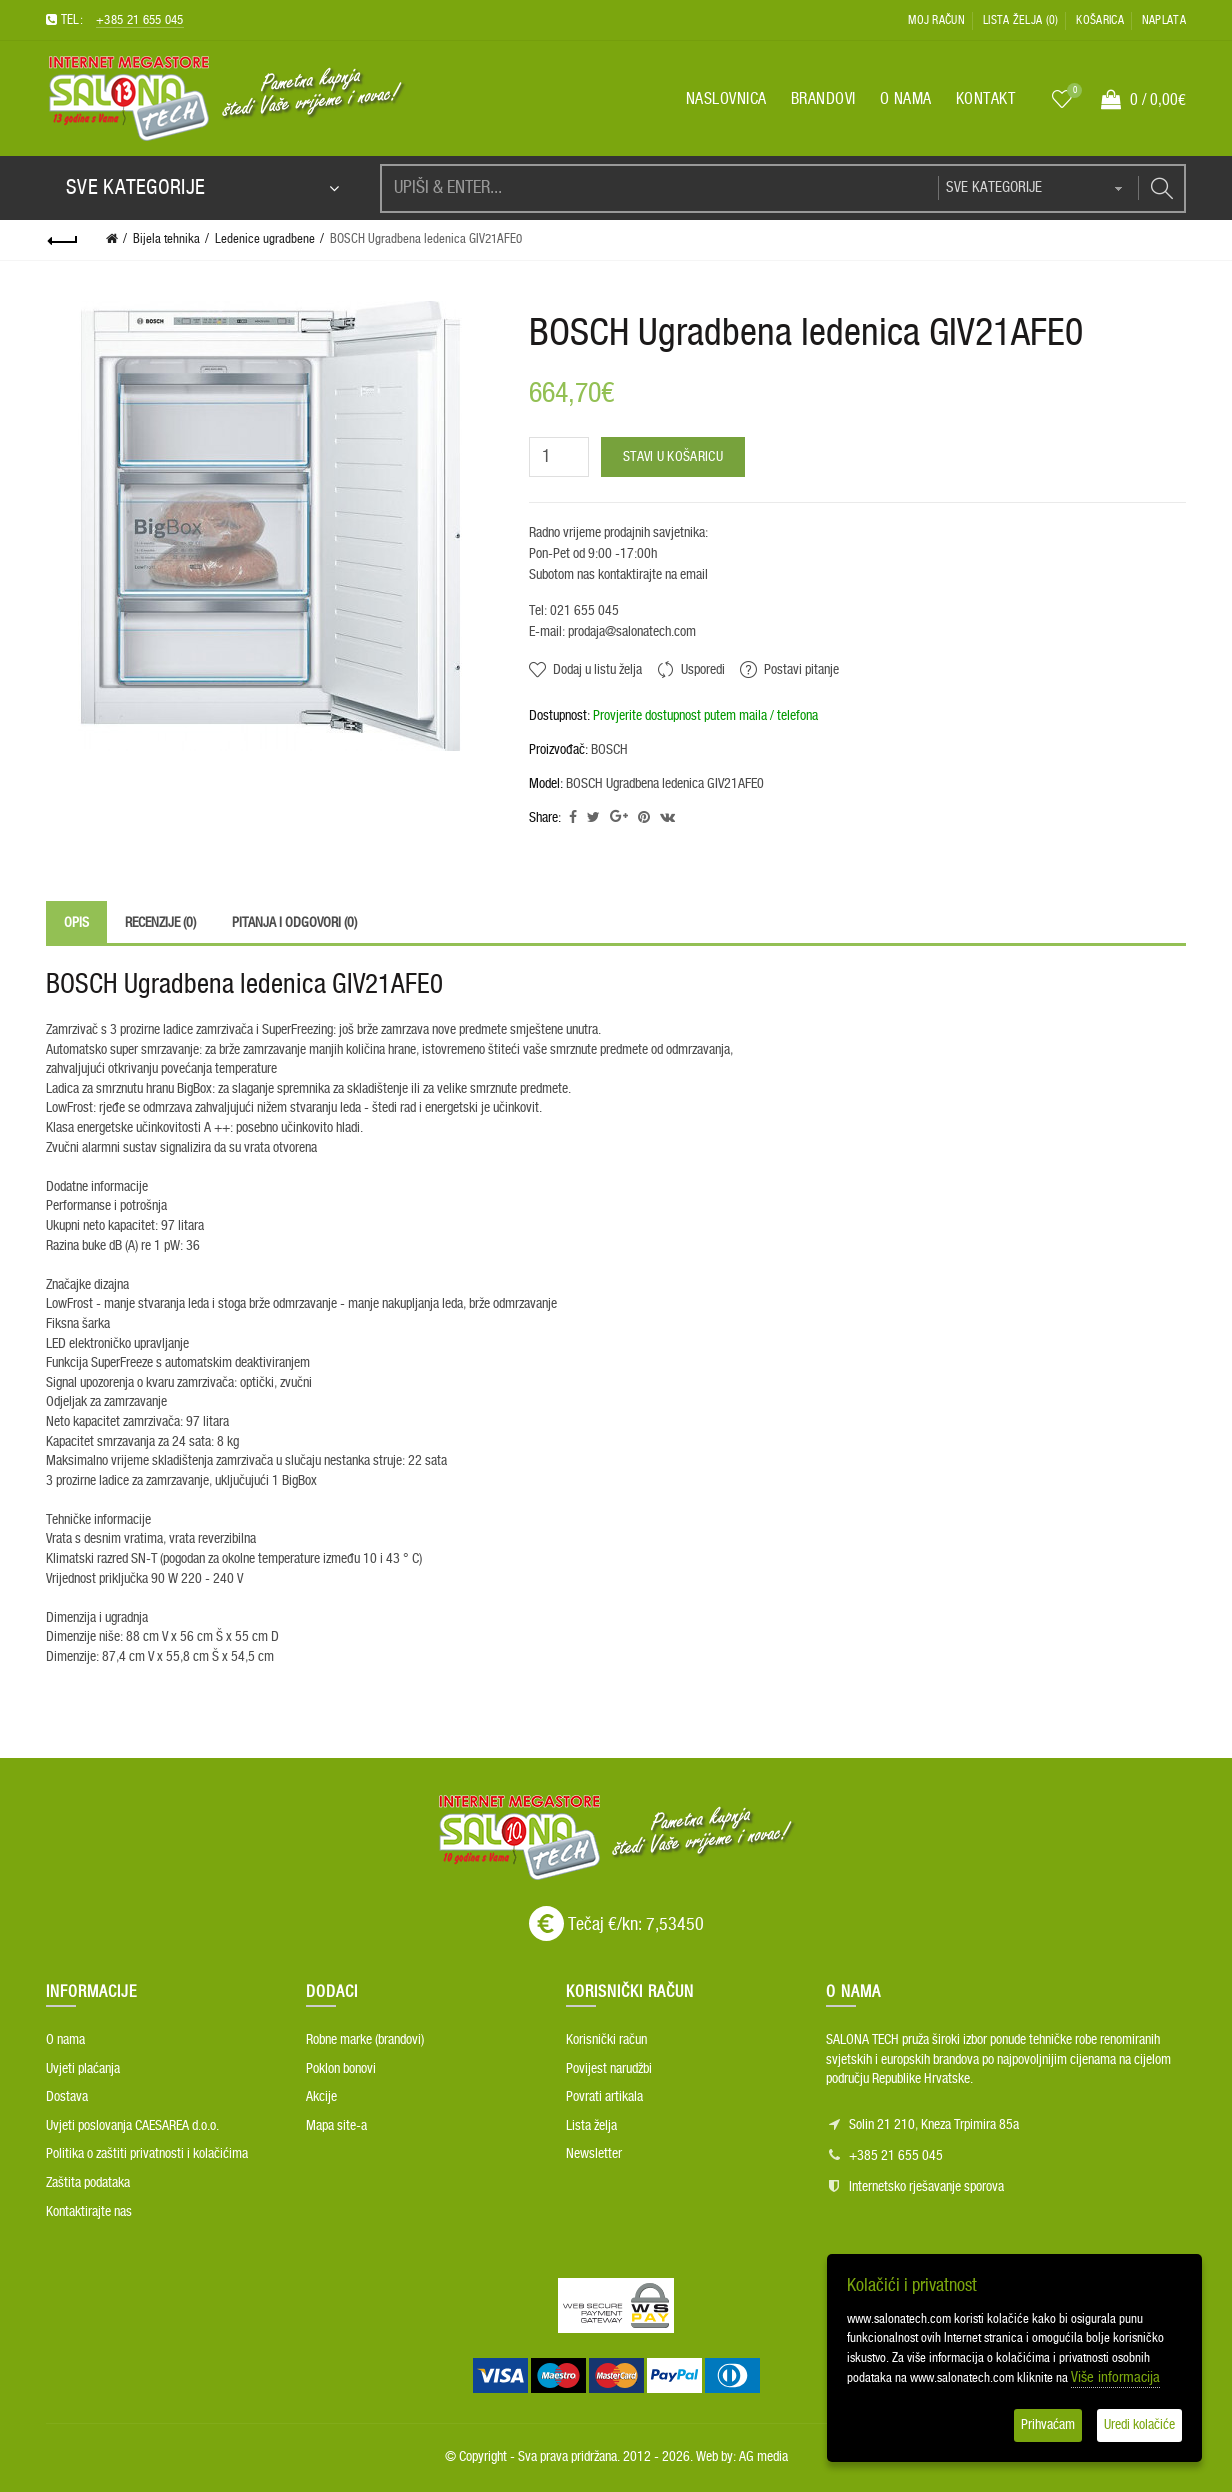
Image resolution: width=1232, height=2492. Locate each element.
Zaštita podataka (88, 2183)
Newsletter (594, 2154)
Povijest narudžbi (609, 2069)
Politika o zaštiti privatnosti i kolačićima (147, 2154)
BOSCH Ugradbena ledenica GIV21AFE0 (426, 239)
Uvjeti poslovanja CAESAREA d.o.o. (132, 2126)
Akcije (321, 2097)
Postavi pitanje (801, 670)
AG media (763, 2457)
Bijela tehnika (166, 239)
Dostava (67, 2097)
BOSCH (609, 750)
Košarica (1099, 20)
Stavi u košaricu (673, 457)
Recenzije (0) (160, 923)
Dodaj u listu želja (597, 670)
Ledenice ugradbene (265, 239)
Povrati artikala (604, 2097)
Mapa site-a (336, 2126)
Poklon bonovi (341, 2069)
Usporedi (703, 670)
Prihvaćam (1048, 2425)
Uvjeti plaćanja (83, 2069)
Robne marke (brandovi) (365, 2040)
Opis (76, 923)
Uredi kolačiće (1139, 2425)
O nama (65, 2040)
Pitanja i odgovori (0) (294, 923)
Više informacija (1115, 2377)
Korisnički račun (606, 2040)
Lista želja (591, 2126)
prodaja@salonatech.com (630, 632)
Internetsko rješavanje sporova (926, 2187)
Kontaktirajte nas (89, 2212)
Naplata (1164, 20)
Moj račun (936, 20)
